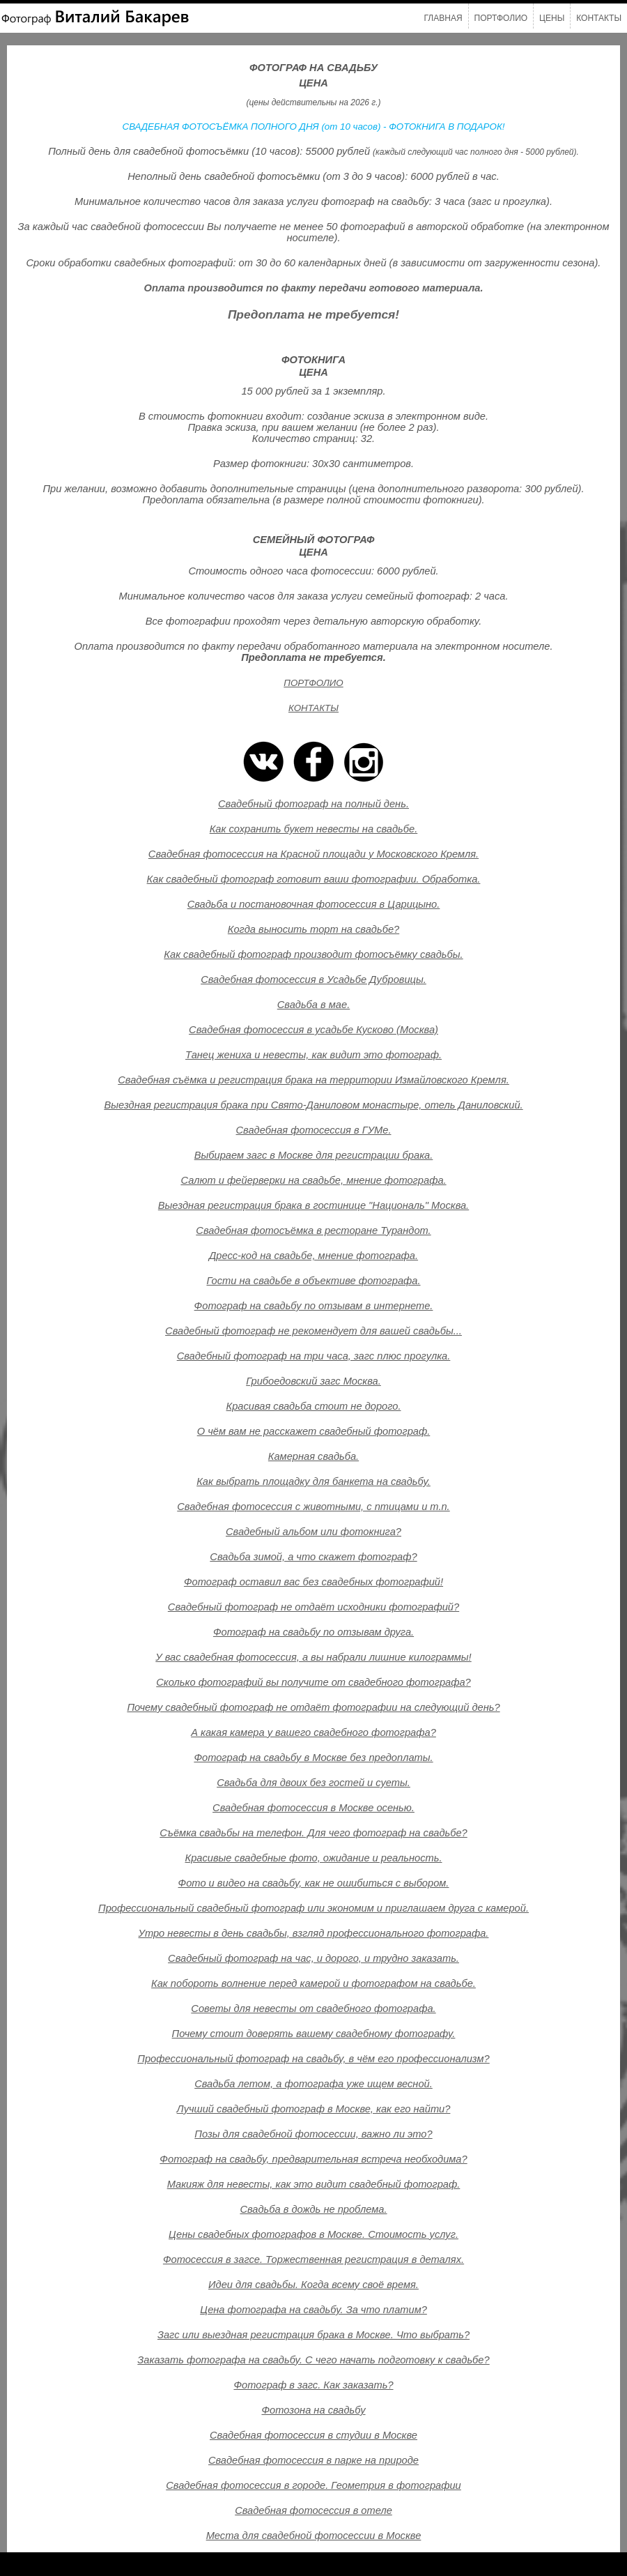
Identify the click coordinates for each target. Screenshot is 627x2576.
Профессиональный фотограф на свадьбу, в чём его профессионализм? (313, 2058)
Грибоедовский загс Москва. (313, 1381)
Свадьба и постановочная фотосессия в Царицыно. (313, 904)
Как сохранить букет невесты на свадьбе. (314, 828)
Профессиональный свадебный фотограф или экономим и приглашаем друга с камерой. (313, 1908)
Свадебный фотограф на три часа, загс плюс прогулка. (314, 1356)
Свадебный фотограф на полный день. (313, 803)
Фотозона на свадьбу (313, 2410)
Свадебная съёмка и (168, 1079)
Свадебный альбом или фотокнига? (313, 1531)
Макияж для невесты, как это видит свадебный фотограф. (313, 2184)
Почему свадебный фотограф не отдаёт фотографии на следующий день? (313, 1707)
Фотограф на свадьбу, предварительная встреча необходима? (313, 2159)
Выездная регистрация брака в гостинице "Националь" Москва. (313, 1205)
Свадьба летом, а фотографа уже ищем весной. (313, 2083)
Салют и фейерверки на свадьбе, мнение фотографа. (313, 1180)
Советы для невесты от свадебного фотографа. (313, 2008)
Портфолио (501, 18)
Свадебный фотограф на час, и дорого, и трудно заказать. (313, 1958)
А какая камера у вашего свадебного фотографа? (313, 1732)
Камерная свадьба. (313, 1456)
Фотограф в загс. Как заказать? (313, 2385)
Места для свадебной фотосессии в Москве (313, 2535)
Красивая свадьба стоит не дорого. (313, 1406)
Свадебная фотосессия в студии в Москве (313, 2435)
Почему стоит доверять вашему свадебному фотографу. (314, 2033)
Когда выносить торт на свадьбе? (313, 929)
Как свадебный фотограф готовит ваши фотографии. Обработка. (314, 879)
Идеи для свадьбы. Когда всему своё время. (313, 2284)
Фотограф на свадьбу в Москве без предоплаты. (313, 1757)
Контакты (598, 18)
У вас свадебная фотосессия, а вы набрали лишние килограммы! (313, 1657)
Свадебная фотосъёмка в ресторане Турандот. (313, 1230)
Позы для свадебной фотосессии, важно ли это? (313, 2134)
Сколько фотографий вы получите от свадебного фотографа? (313, 1682)
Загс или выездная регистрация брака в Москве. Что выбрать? (313, 2334)
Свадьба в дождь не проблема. (313, 2209)
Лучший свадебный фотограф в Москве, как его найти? (314, 2108)
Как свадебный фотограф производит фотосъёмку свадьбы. (313, 954)
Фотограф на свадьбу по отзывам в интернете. (313, 1305)
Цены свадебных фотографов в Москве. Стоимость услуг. (313, 2234)
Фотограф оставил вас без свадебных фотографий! (313, 1581)
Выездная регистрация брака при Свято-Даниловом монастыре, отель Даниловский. (313, 1105)
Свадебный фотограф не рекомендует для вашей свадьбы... (313, 1330)
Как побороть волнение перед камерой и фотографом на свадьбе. (313, 1983)
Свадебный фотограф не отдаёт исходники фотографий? (313, 1607)
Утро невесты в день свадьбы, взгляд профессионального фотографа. (314, 1933)
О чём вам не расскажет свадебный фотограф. (314, 1431)
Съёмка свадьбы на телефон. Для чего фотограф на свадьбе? (313, 1832)
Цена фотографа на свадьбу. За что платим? (313, 2309)
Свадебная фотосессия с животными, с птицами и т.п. (313, 1506)
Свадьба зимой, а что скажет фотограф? (313, 1556)
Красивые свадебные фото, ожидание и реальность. (313, 1858)
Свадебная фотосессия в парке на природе (313, 2460)
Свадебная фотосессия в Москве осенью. (313, 1807)
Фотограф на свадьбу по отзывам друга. (313, 1632)
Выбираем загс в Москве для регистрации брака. (313, 1155)
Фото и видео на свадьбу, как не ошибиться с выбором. (313, 1883)
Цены (551, 18)
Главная (443, 18)
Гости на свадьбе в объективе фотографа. (313, 1280)
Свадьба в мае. (313, 1004)
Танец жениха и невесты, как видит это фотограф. (313, 1054)
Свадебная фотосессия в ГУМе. (314, 1130)
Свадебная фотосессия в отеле (313, 2510)
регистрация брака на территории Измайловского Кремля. (364, 1079)
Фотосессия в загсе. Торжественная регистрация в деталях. (313, 2259)
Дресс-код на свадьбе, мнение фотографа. (313, 1255)
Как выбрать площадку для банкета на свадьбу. (313, 1481)
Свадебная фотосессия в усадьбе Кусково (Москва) (313, 1029)
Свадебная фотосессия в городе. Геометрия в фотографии (313, 2485)
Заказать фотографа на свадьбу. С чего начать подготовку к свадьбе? (313, 2359)
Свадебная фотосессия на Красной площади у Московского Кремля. (313, 854)
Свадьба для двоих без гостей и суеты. (313, 1782)
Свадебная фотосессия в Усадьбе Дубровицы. (313, 979)
